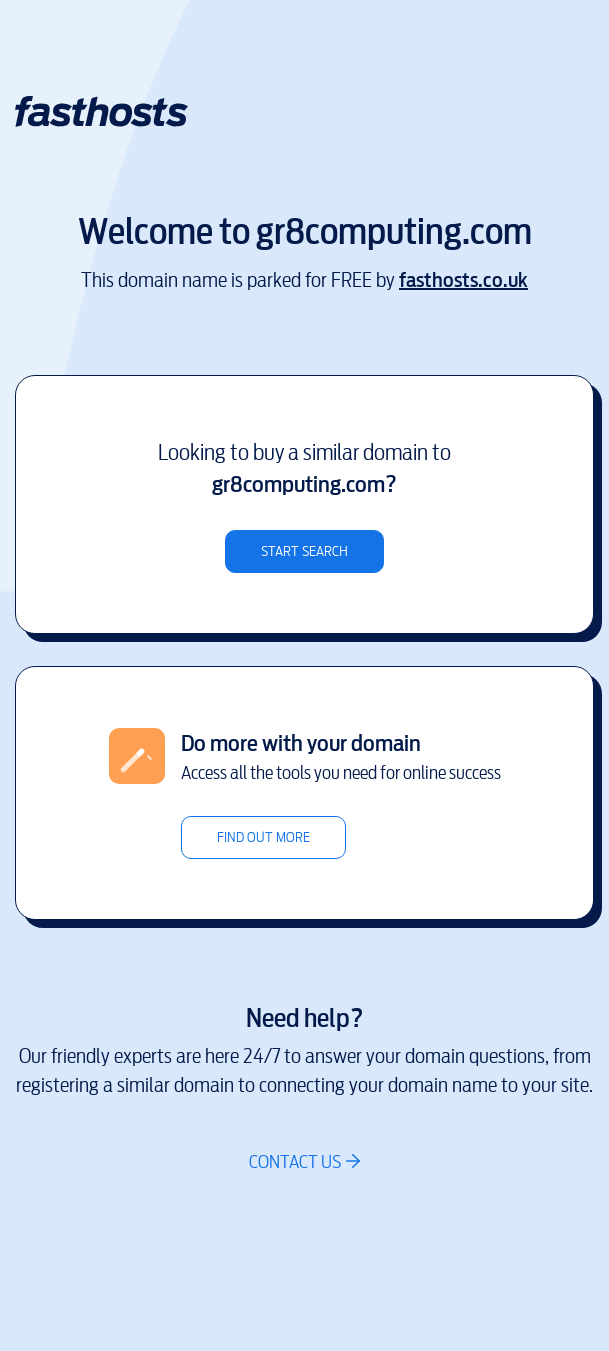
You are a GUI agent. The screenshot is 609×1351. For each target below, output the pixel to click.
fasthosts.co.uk (463, 280)
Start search (304, 551)
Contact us (295, 1161)
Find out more (263, 837)
